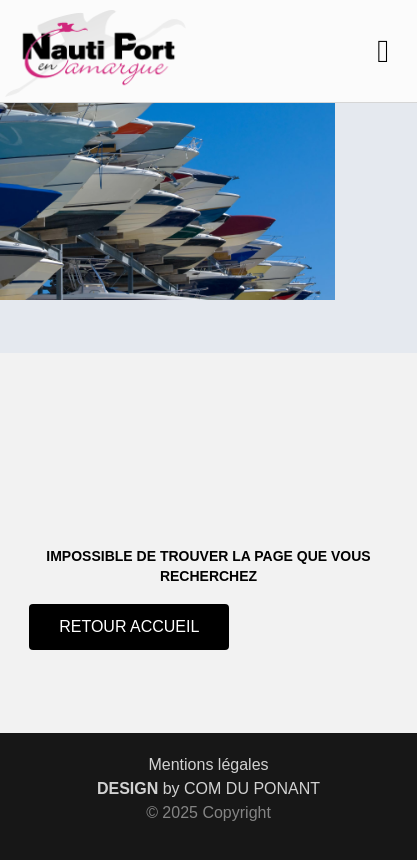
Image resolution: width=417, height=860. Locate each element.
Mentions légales (208, 764)
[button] (383, 51)
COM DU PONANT (252, 788)
